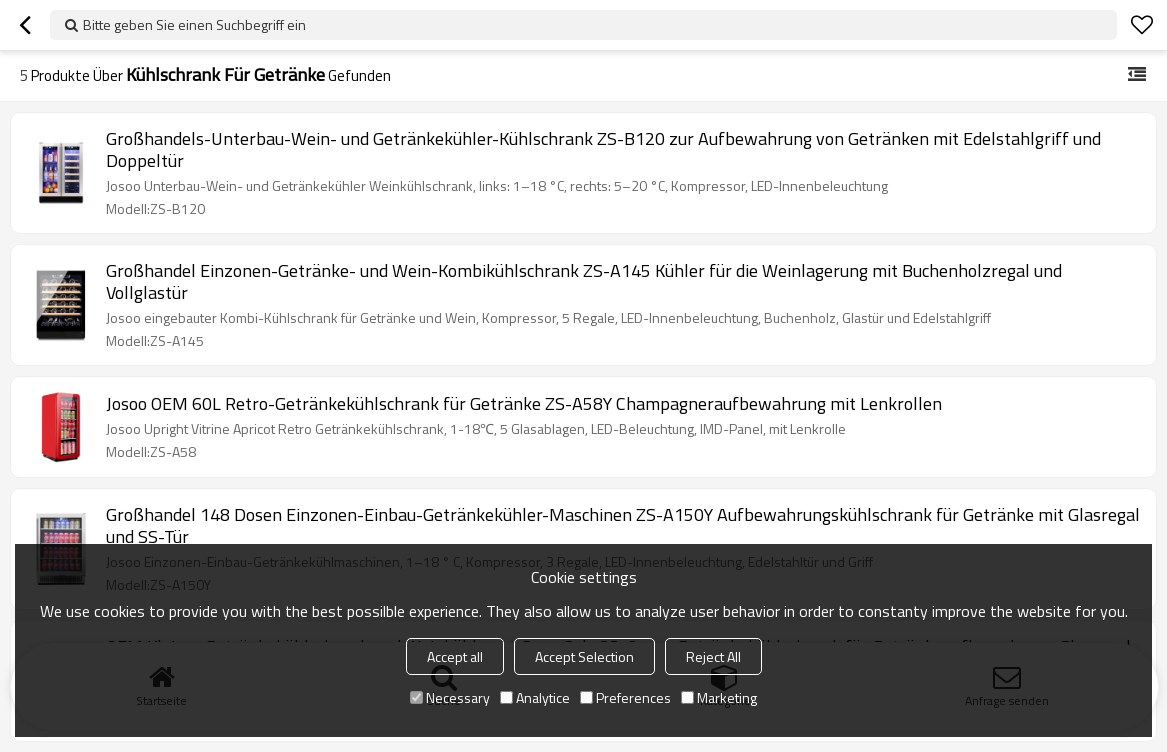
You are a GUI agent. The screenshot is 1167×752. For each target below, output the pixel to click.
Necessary (450, 697)
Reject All (713, 656)
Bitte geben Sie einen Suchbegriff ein (194, 24)
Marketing (719, 697)
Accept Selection (584, 656)
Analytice (535, 697)
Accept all (455, 656)
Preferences (625, 697)
